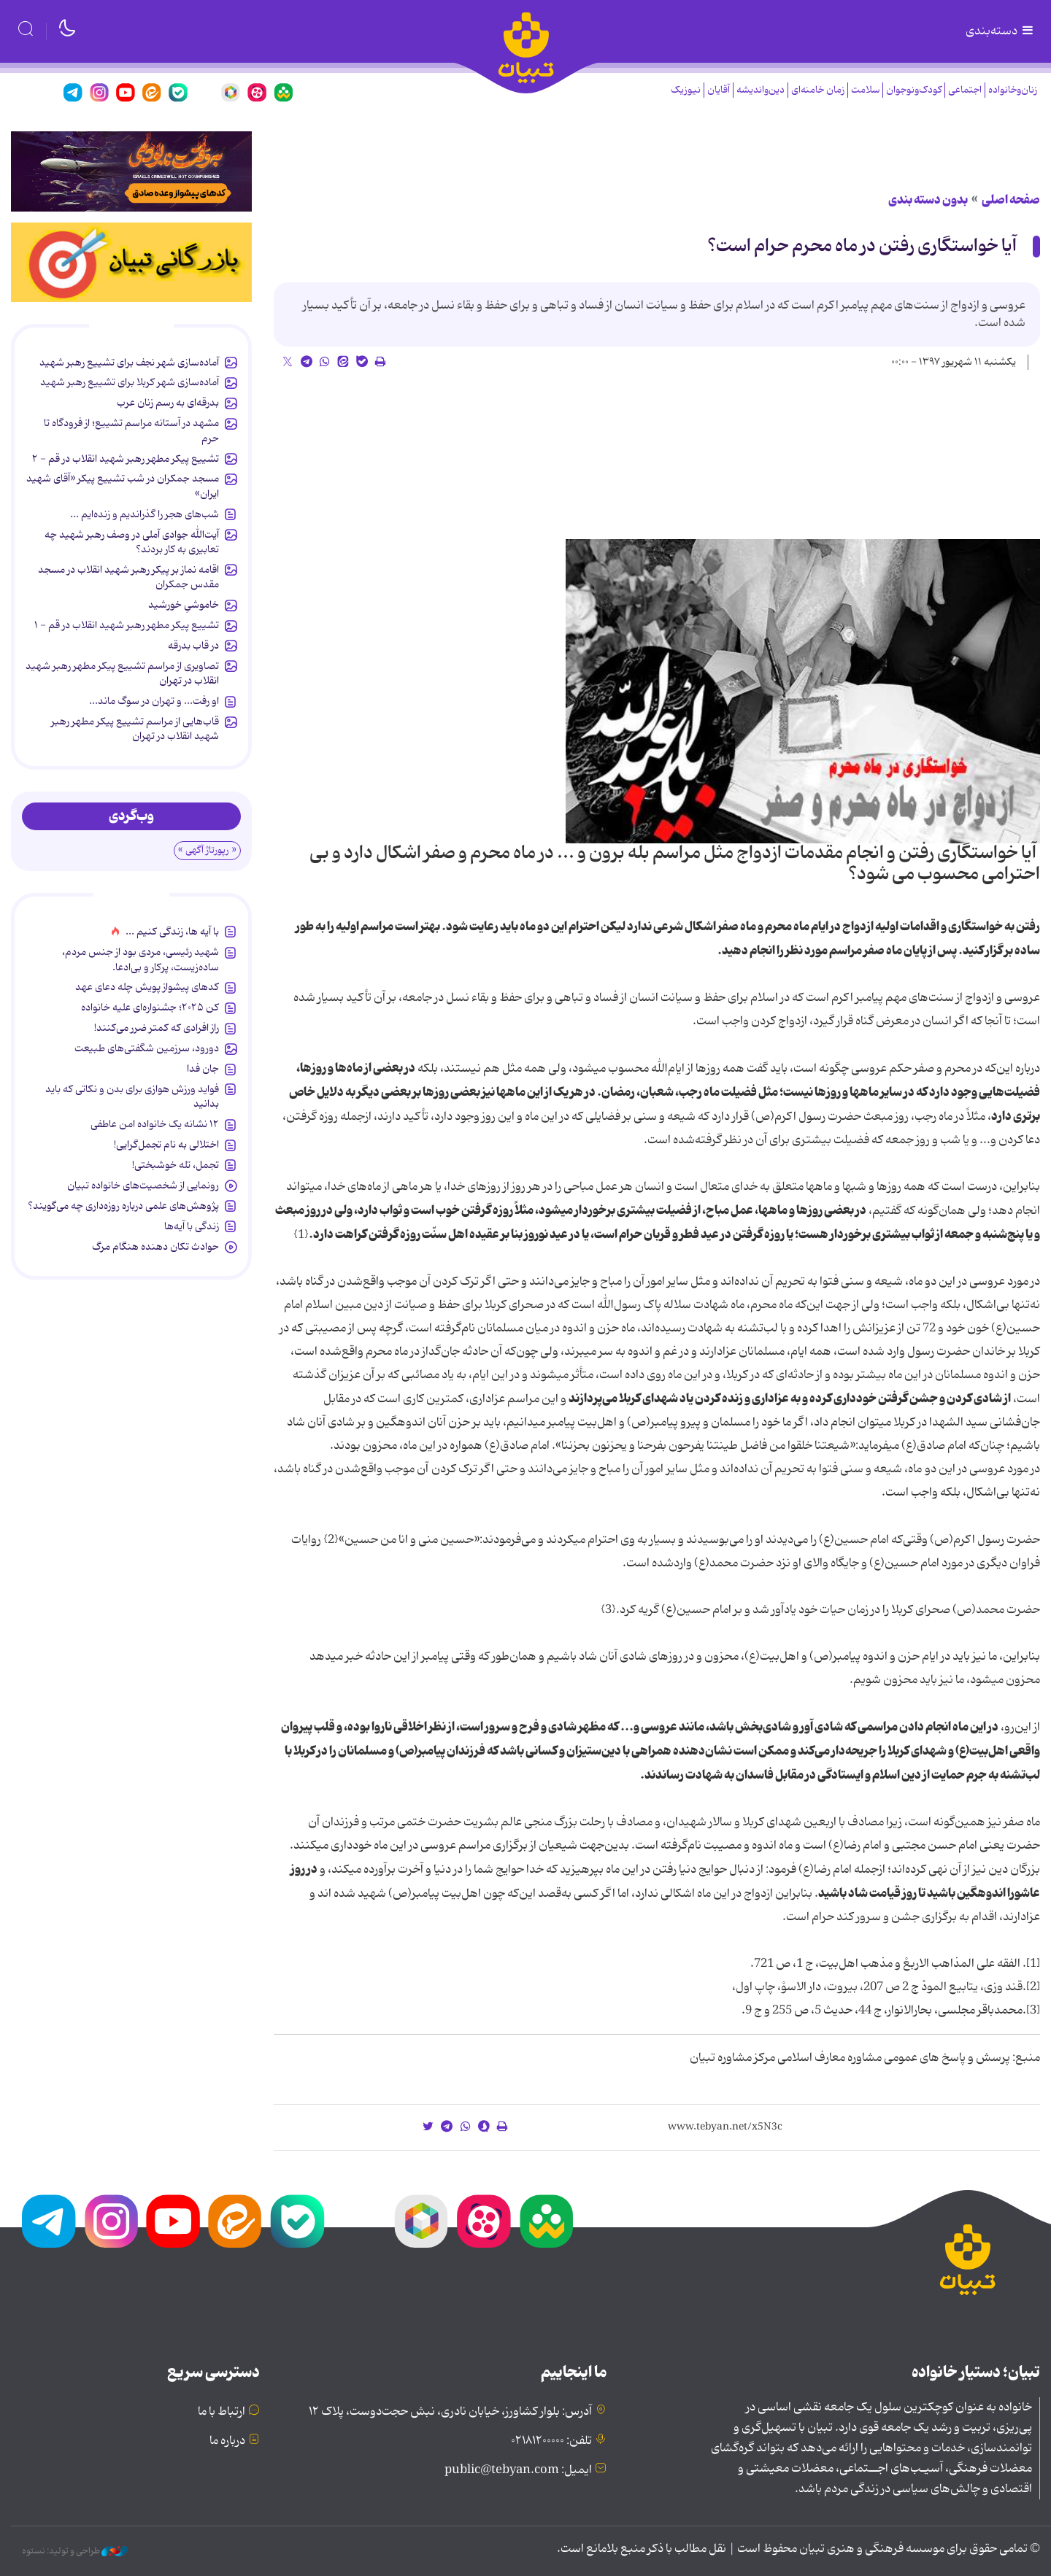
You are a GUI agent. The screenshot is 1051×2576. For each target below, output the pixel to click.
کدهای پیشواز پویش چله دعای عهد (147, 987)
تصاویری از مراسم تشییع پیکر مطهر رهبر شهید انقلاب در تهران (122, 673)
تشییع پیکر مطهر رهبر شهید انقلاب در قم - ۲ (125, 459)
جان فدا (203, 1069)
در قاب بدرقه (193, 646)
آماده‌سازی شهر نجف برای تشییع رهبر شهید (129, 363)
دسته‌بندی (1001, 31)
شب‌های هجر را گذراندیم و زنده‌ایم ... (144, 514)
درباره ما (227, 2441)
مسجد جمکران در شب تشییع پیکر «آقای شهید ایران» (122, 486)
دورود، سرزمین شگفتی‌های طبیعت (146, 1048)
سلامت (865, 90)
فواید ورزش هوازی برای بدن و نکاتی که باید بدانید (132, 1096)
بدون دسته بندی (928, 200)
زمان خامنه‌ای (817, 90)
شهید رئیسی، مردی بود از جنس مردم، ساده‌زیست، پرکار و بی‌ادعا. (140, 959)
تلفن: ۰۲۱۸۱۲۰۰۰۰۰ (551, 2441)
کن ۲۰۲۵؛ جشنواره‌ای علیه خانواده (150, 1007)
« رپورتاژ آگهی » (207, 850)
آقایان (718, 90)
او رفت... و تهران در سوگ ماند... (154, 701)
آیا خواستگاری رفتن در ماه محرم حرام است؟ (862, 246)
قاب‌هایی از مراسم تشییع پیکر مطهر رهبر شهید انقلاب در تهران (135, 728)
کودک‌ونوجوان (914, 90)
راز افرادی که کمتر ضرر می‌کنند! (156, 1028)
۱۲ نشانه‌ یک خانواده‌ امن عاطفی (155, 1124)
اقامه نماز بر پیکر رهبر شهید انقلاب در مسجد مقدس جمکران (128, 577)
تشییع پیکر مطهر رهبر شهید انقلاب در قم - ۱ (126, 625)
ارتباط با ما (221, 2411)
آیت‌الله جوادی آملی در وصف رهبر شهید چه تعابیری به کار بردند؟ (132, 542)
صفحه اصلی (1011, 200)
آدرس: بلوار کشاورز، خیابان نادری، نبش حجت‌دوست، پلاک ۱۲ (450, 2411)
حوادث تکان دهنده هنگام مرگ (155, 1247)
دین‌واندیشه (760, 90)
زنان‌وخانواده (1012, 90)
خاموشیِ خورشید (183, 605)
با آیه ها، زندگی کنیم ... (172, 932)
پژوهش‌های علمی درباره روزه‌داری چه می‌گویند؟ (123, 1206)
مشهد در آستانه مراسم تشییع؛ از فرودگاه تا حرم (131, 430)
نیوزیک (686, 90)
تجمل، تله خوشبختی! (175, 1165)
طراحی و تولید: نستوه (75, 2551)
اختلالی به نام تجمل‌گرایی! (166, 1145)
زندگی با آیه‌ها (191, 1226)
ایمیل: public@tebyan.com (518, 2470)
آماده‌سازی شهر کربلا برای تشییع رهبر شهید (129, 382)
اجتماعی (965, 90)
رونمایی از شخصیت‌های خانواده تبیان (143, 1185)
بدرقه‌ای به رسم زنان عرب (168, 403)
